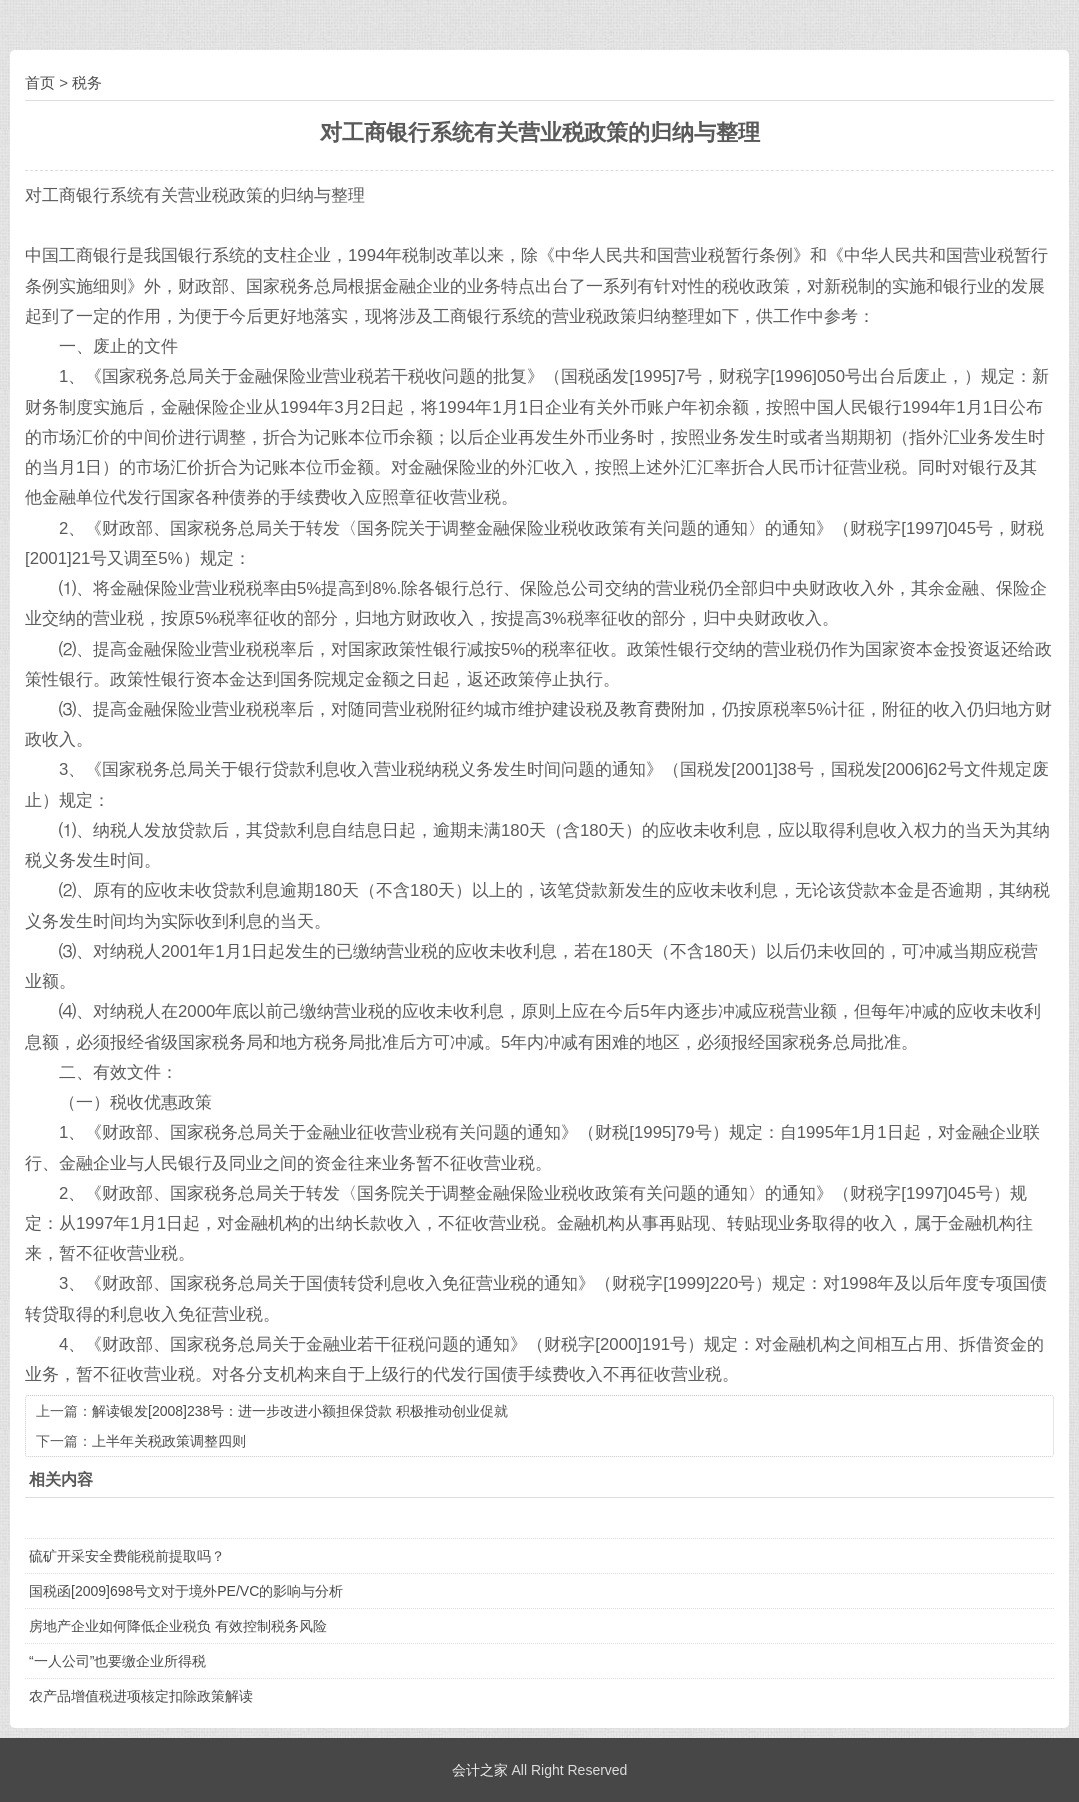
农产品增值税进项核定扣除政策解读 (141, 1696)
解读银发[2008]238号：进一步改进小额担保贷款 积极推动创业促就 (300, 1411)
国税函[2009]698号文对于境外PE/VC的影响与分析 (186, 1591)
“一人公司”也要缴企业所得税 (117, 1661)
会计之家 (480, 1770)
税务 (87, 82)
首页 (40, 82)
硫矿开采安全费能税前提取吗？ (127, 1556)
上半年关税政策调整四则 (169, 1441)
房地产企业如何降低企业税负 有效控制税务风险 (178, 1626)
